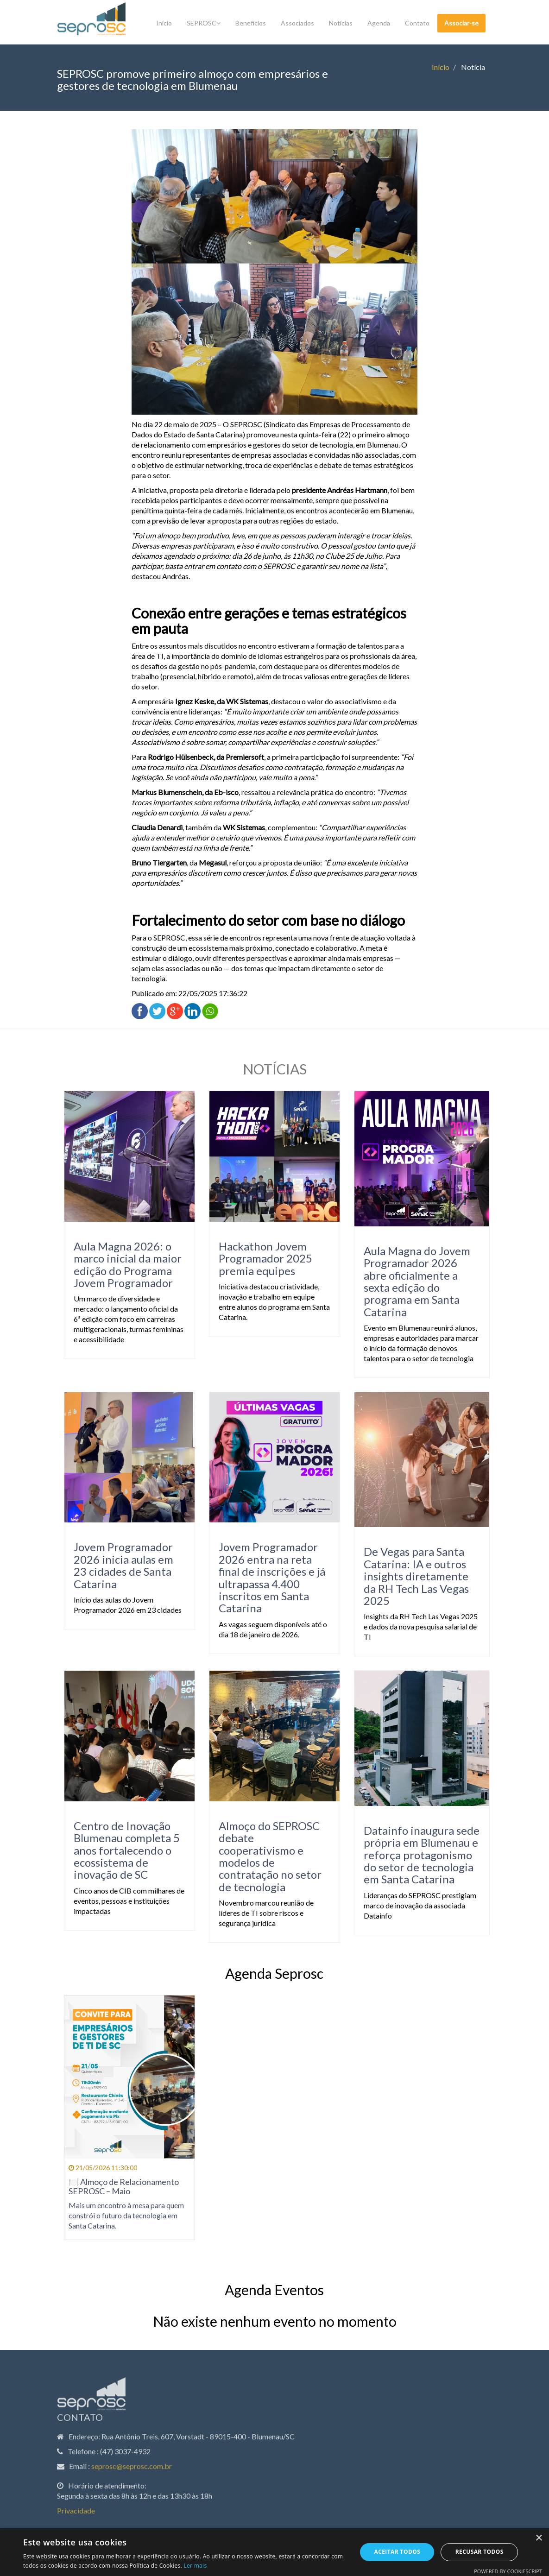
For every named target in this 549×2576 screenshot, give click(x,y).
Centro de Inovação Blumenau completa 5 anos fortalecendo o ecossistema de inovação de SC (119, 1850)
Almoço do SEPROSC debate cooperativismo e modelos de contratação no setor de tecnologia (262, 1856)
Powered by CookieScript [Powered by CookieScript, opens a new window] (508, 2571)
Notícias (341, 23)
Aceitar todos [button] (397, 2552)
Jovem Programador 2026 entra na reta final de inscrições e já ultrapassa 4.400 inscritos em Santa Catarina (264, 1577)
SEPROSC (204, 23)
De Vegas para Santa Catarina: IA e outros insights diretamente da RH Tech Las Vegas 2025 (408, 1576)
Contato (417, 23)
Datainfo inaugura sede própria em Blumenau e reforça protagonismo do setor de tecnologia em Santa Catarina (414, 1855)
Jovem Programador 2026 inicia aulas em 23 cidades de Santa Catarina (115, 1565)
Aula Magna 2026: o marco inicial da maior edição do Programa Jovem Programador (120, 1264)
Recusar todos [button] (479, 2552)
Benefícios (250, 23)
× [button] (538, 2538)
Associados (297, 23)
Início (164, 23)
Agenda (378, 23)
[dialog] (274, 2552)
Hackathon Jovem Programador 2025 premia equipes (257, 1258)
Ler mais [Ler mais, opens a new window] (195, 2566)
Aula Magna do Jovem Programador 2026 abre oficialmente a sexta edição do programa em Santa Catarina (409, 1281)
